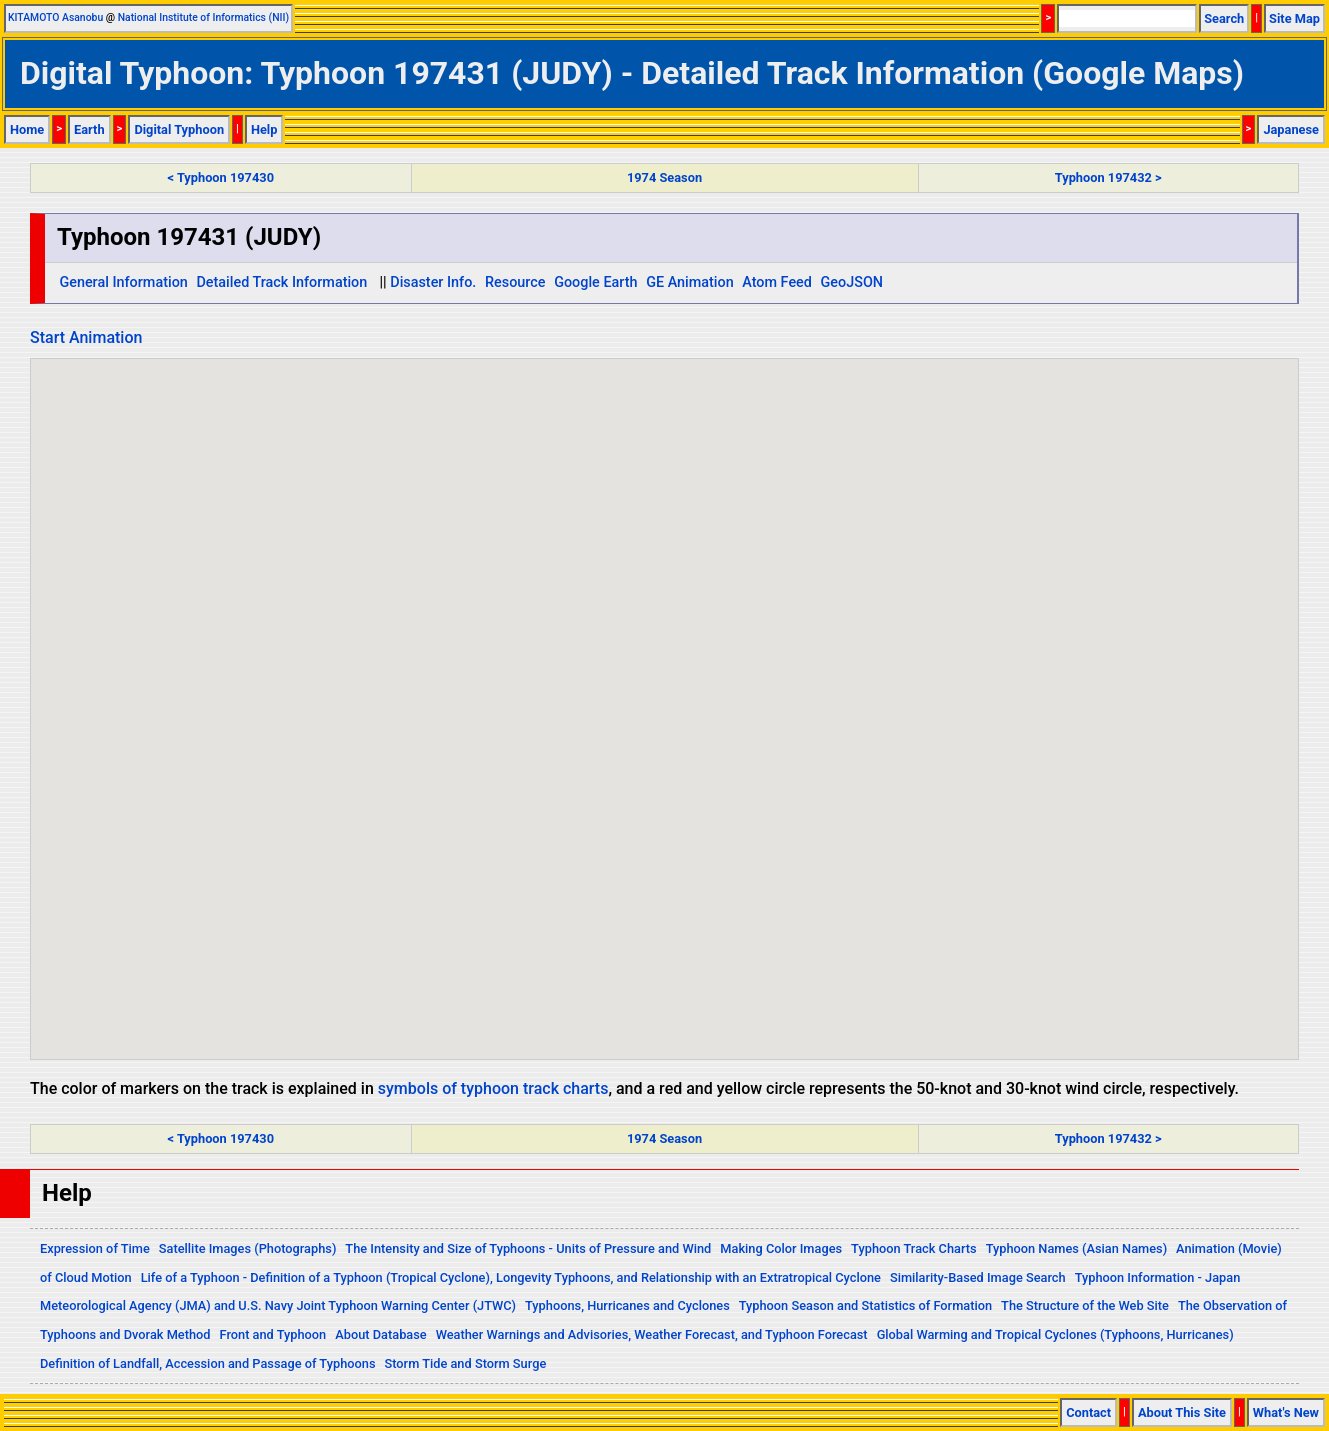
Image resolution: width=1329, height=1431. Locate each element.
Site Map (1294, 18)
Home (27, 129)
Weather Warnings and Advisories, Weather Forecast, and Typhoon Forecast (652, 1334)
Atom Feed (777, 282)
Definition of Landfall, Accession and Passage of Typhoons (208, 1363)
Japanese (1291, 129)
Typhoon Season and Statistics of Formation (865, 1305)
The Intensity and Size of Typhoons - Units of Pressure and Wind (528, 1248)
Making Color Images (781, 1248)
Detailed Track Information (281, 282)
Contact (1088, 1412)
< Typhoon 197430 (221, 177)
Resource (515, 282)
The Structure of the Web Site (1085, 1305)
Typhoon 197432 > (1108, 177)
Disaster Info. (433, 282)
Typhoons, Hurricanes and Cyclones (627, 1305)
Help (264, 129)
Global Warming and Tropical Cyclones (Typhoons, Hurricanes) (1055, 1334)
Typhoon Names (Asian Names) (1076, 1248)
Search (1224, 18)
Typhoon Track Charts (914, 1248)
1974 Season (664, 177)
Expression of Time (95, 1248)
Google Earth (595, 282)
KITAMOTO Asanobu (55, 17)
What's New (1286, 1412)
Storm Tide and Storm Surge (465, 1363)
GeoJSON (852, 282)
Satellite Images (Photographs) (248, 1248)
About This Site (1182, 1412)
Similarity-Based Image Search (978, 1277)
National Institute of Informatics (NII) (203, 17)
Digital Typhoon (179, 129)
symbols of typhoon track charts (493, 1088)
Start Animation (86, 337)
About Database (380, 1334)
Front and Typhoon (273, 1334)
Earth (89, 129)
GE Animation (690, 282)
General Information (123, 282)
